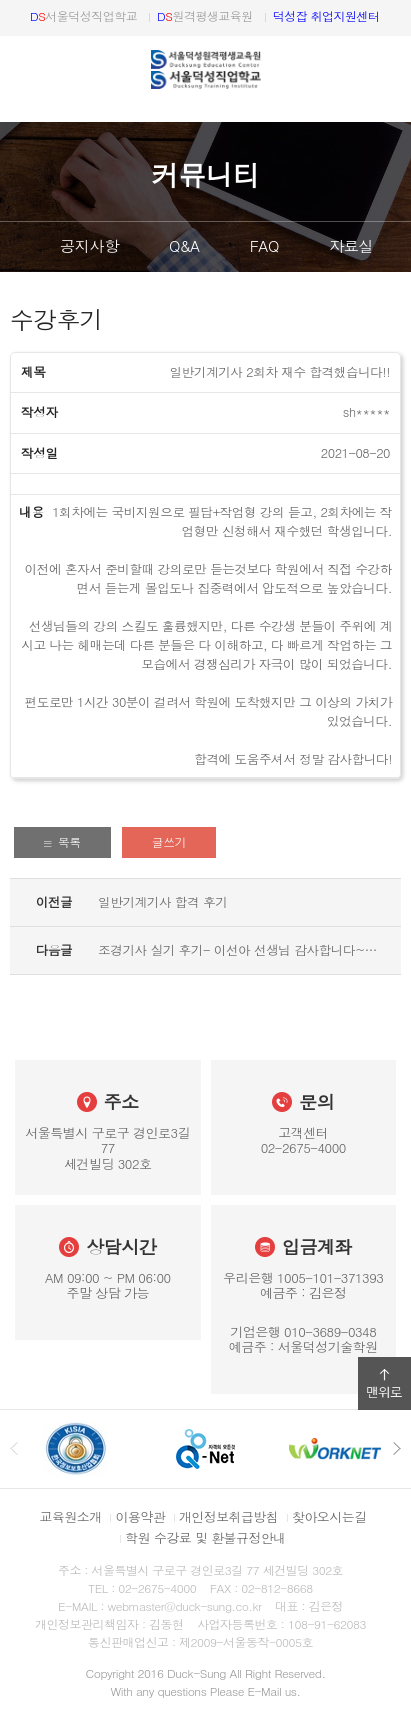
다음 (396, 246)
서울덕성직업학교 (83, 15)
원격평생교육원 (205, 15)
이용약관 (140, 1516)
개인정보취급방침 (228, 1516)
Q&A (184, 245)
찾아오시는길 (329, 1516)
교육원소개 (71, 1516)
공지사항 (89, 245)
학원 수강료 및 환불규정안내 (205, 1537)
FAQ (264, 245)
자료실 (351, 245)
